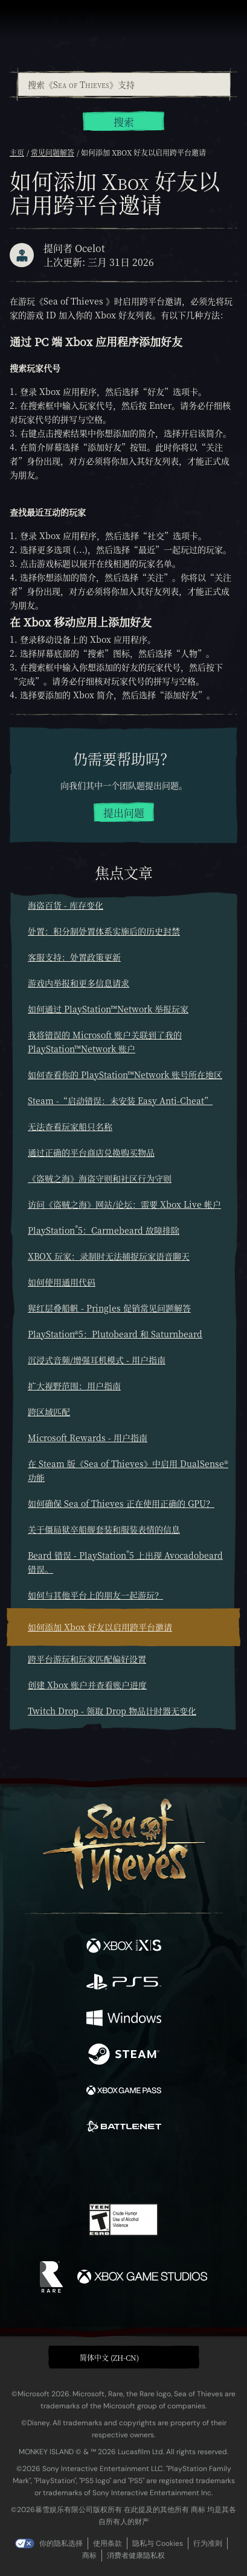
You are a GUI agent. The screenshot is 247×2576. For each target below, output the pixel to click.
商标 (89, 2555)
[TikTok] (183, 2169)
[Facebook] (36, 2168)
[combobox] (123, 84)
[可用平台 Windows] (123, 2019)
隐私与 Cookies (157, 2543)
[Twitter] (59, 2168)
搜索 (124, 122)
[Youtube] (122, 2169)
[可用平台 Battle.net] (123, 2128)
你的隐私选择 (61, 2543)
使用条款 (107, 2543)
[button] (123, 2357)
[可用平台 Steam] (123, 2055)
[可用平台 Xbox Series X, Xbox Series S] (123, 1947)
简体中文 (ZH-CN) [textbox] (109, 2357)
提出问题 (123, 813)
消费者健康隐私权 (136, 2555)
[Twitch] (86, 2169)
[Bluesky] (208, 2169)
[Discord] (157, 2169)
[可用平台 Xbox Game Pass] (123, 2092)
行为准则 (207, 2543)
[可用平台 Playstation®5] (123, 1983)
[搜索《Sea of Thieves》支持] (124, 84)
